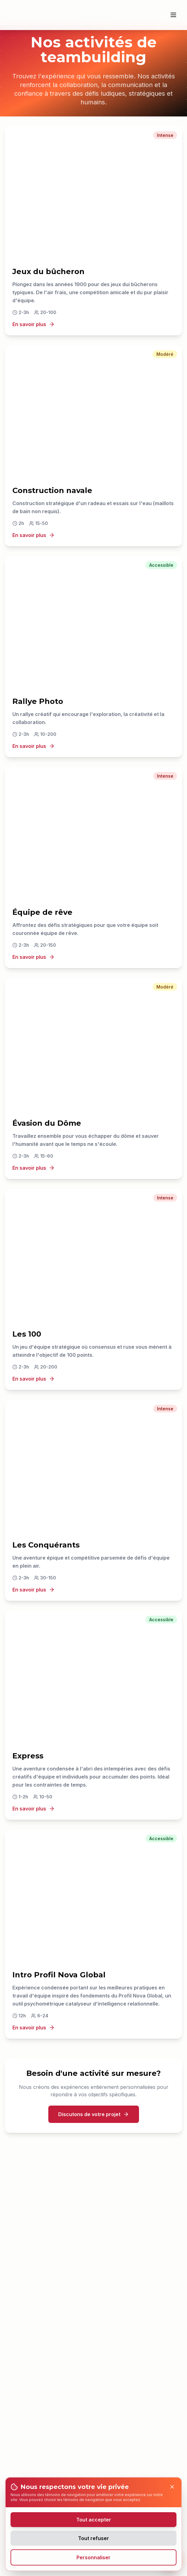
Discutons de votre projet (93, 2114)
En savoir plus (33, 324)
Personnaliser (93, 2557)
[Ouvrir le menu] (173, 15)
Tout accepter (93, 2520)
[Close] (172, 2486)
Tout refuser (93, 2538)
